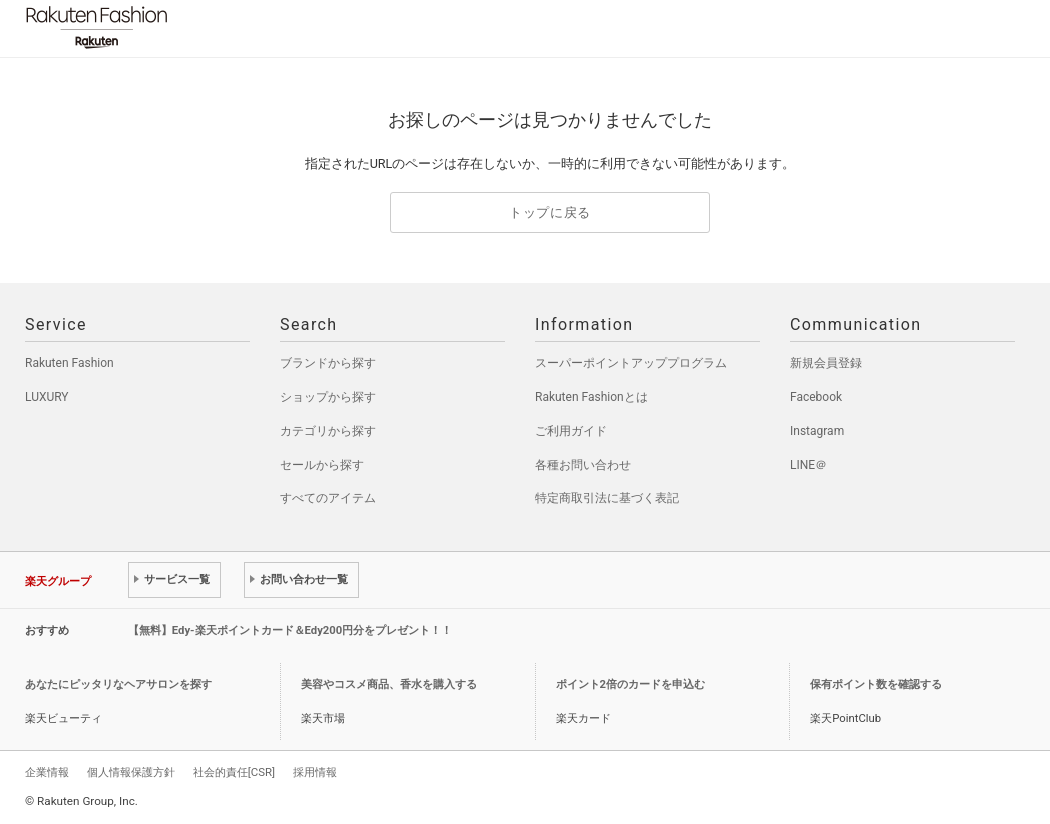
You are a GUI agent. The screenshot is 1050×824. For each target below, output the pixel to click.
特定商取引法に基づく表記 (607, 498)
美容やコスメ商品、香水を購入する (389, 684)
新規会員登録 (826, 363)
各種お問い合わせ (583, 465)
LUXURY (47, 397)
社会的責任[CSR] (234, 772)
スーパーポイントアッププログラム (631, 363)
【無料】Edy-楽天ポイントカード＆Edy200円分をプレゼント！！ (290, 630)
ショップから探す (328, 397)
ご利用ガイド (571, 431)
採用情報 (315, 772)
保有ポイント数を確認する (876, 684)
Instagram (817, 431)
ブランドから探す (328, 363)
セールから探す (322, 465)
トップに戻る (550, 212)
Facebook (816, 397)
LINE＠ (808, 465)
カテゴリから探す (328, 431)
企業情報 (47, 772)
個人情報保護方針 (131, 772)
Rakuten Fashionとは (591, 397)
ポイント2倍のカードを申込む (630, 684)
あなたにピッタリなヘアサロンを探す (118, 684)
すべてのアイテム (328, 498)
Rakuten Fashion (180, 27)
